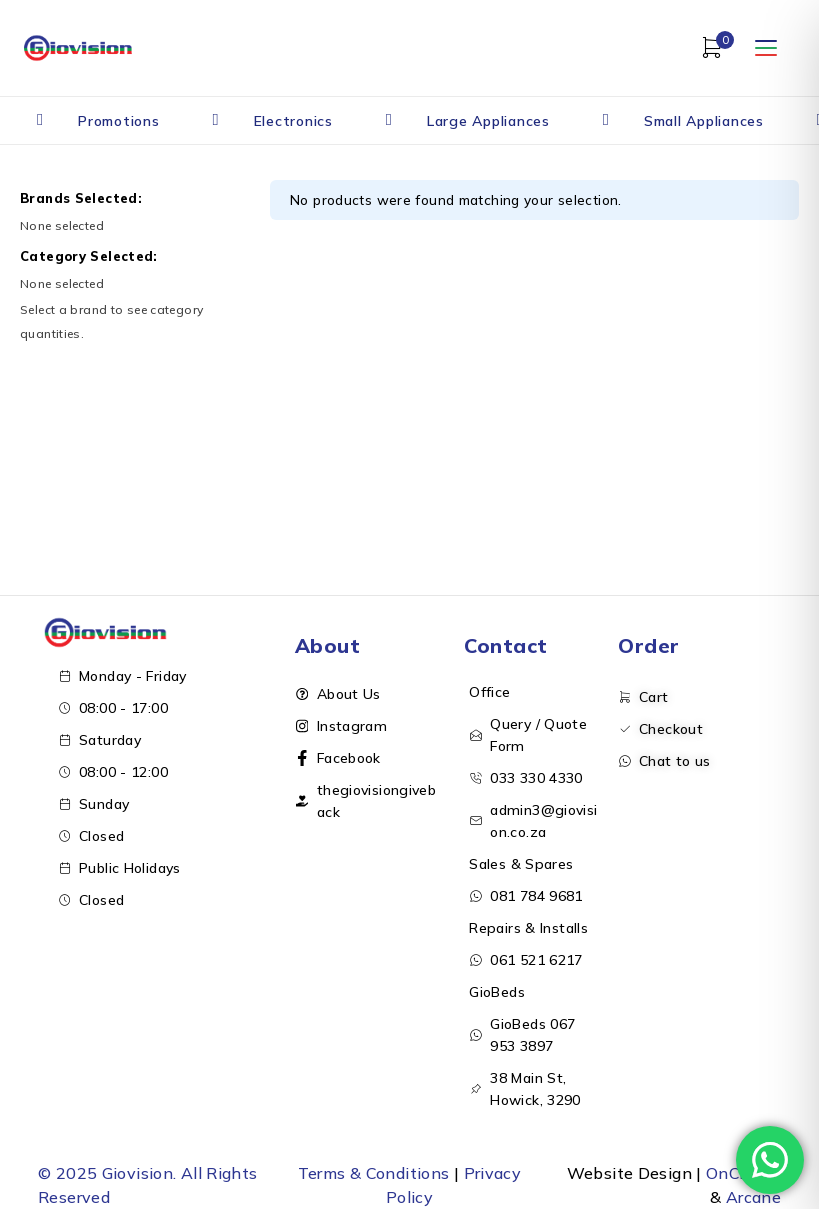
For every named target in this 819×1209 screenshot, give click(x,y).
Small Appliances (704, 121)
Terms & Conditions (374, 1173)
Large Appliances (488, 121)
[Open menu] (766, 48)
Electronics (293, 121)
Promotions (119, 121)
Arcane (753, 1197)
